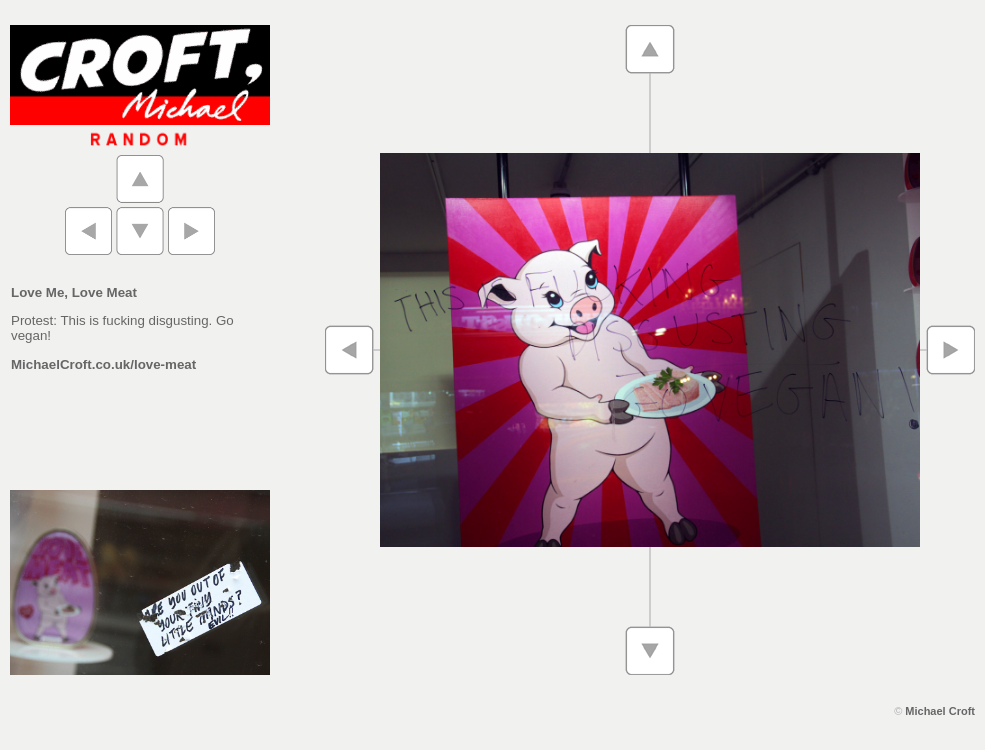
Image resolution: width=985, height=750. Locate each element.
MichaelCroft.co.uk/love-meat (103, 364)
